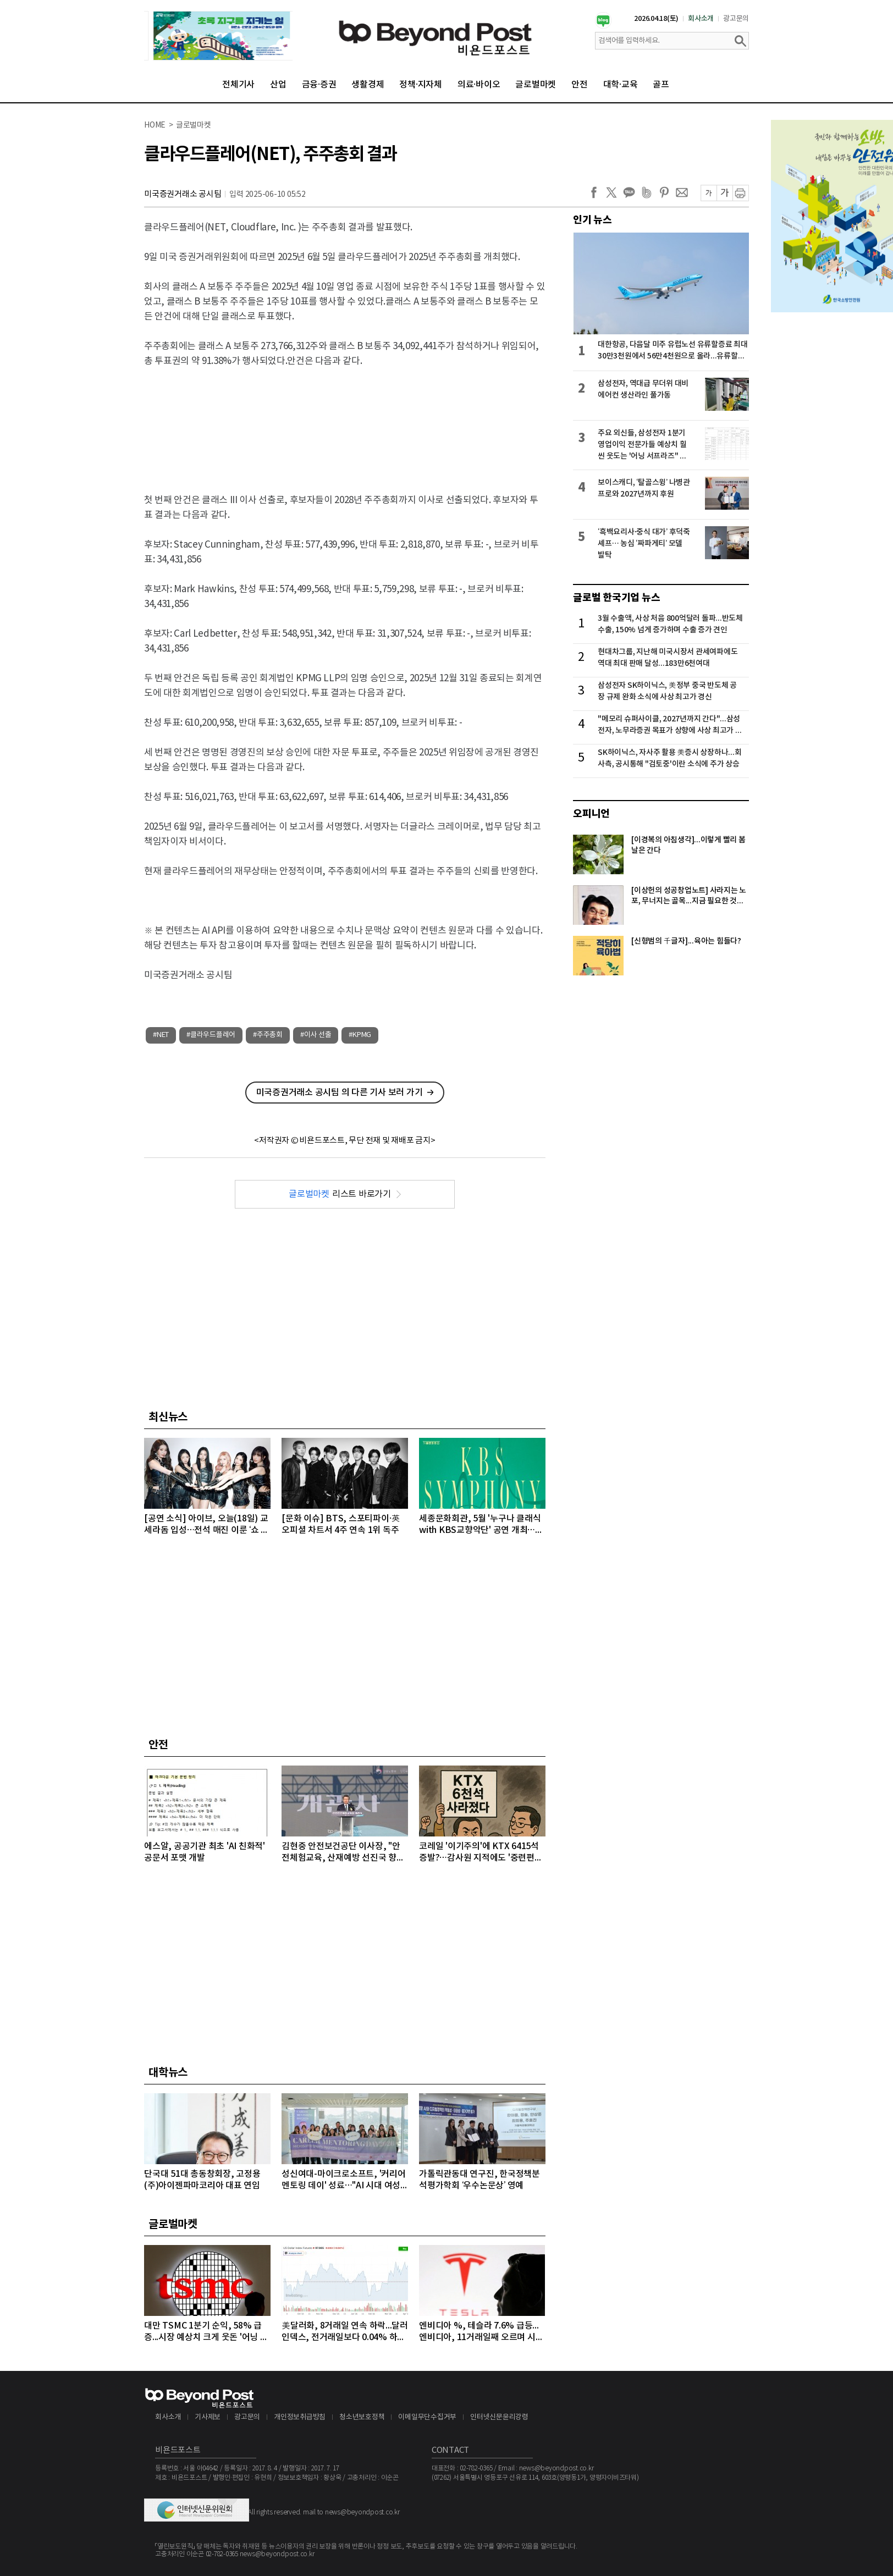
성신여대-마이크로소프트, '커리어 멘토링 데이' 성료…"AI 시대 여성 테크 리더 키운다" (344, 2180)
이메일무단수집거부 (427, 2417)
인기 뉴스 (592, 220)
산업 (278, 85)
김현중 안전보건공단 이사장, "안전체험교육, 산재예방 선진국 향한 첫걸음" (343, 1852)
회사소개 (701, 18)
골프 (661, 85)
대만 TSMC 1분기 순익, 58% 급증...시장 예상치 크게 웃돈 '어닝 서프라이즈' (206, 2332)
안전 (579, 85)
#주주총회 (268, 1035)
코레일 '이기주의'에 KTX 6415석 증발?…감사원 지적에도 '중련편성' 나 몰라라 (481, 1852)
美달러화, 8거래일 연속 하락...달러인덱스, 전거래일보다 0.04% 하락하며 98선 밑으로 (345, 2332)
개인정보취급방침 (300, 2417)
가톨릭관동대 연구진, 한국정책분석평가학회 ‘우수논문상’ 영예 (479, 2180)
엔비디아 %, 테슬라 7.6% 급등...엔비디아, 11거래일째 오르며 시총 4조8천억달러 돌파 (481, 2332)
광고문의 (736, 18)
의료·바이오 (478, 85)
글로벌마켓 (535, 85)
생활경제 (367, 85)
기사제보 (208, 2417)
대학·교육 (620, 85)
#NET (161, 1035)
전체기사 (238, 85)
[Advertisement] (344, 421)
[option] (218, 35)
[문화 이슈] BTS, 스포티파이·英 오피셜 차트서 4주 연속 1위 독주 (341, 1524)
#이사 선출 (316, 1035)
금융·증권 (319, 85)
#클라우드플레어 (210, 1035)
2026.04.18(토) (656, 18)
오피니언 (591, 814)
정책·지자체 (420, 85)
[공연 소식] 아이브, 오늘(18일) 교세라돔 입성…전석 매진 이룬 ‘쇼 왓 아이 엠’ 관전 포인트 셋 (206, 1525)
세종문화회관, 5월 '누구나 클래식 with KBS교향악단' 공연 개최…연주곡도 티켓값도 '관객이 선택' (481, 1525)
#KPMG (360, 1035)
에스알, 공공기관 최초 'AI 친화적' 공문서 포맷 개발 (204, 1852)
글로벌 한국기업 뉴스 (616, 598)
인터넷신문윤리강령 (499, 2417)
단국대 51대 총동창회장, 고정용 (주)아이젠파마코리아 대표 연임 (202, 2180)
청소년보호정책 (361, 2417)
